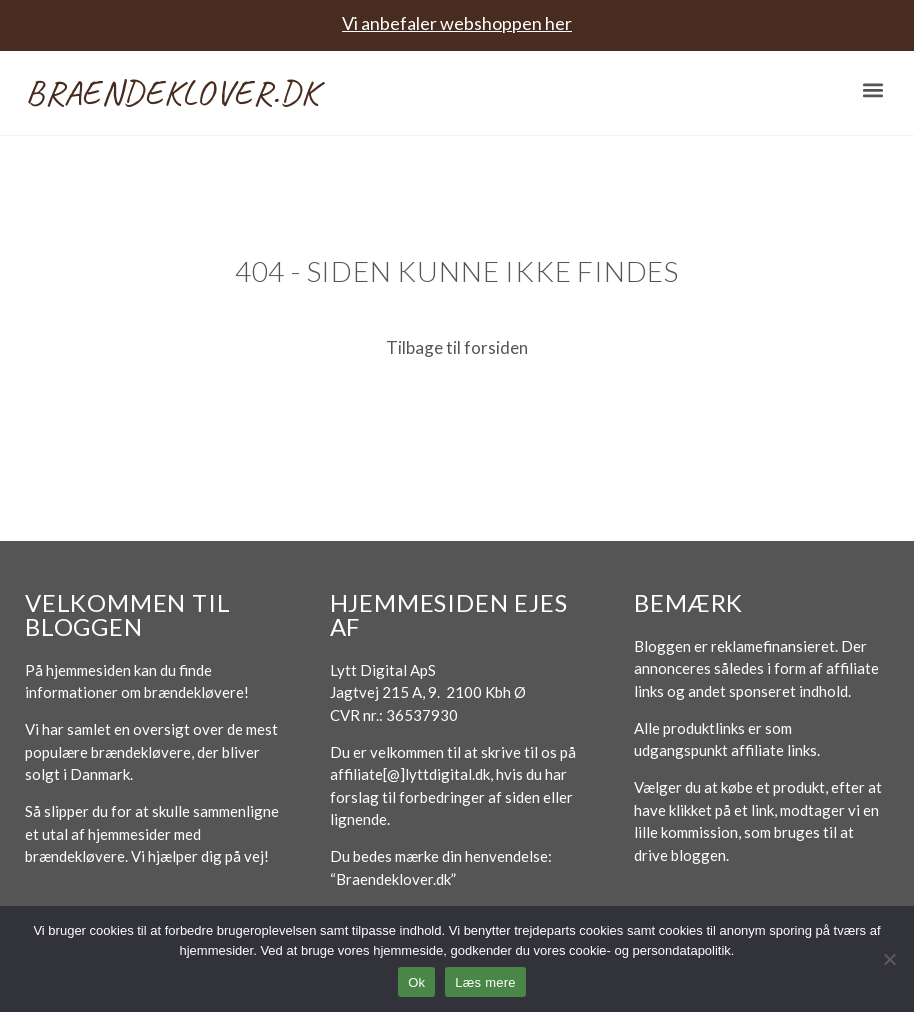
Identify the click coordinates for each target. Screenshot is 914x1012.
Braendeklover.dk (172, 92)
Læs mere (485, 982)
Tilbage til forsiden (457, 347)
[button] (872, 90)
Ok (416, 982)
